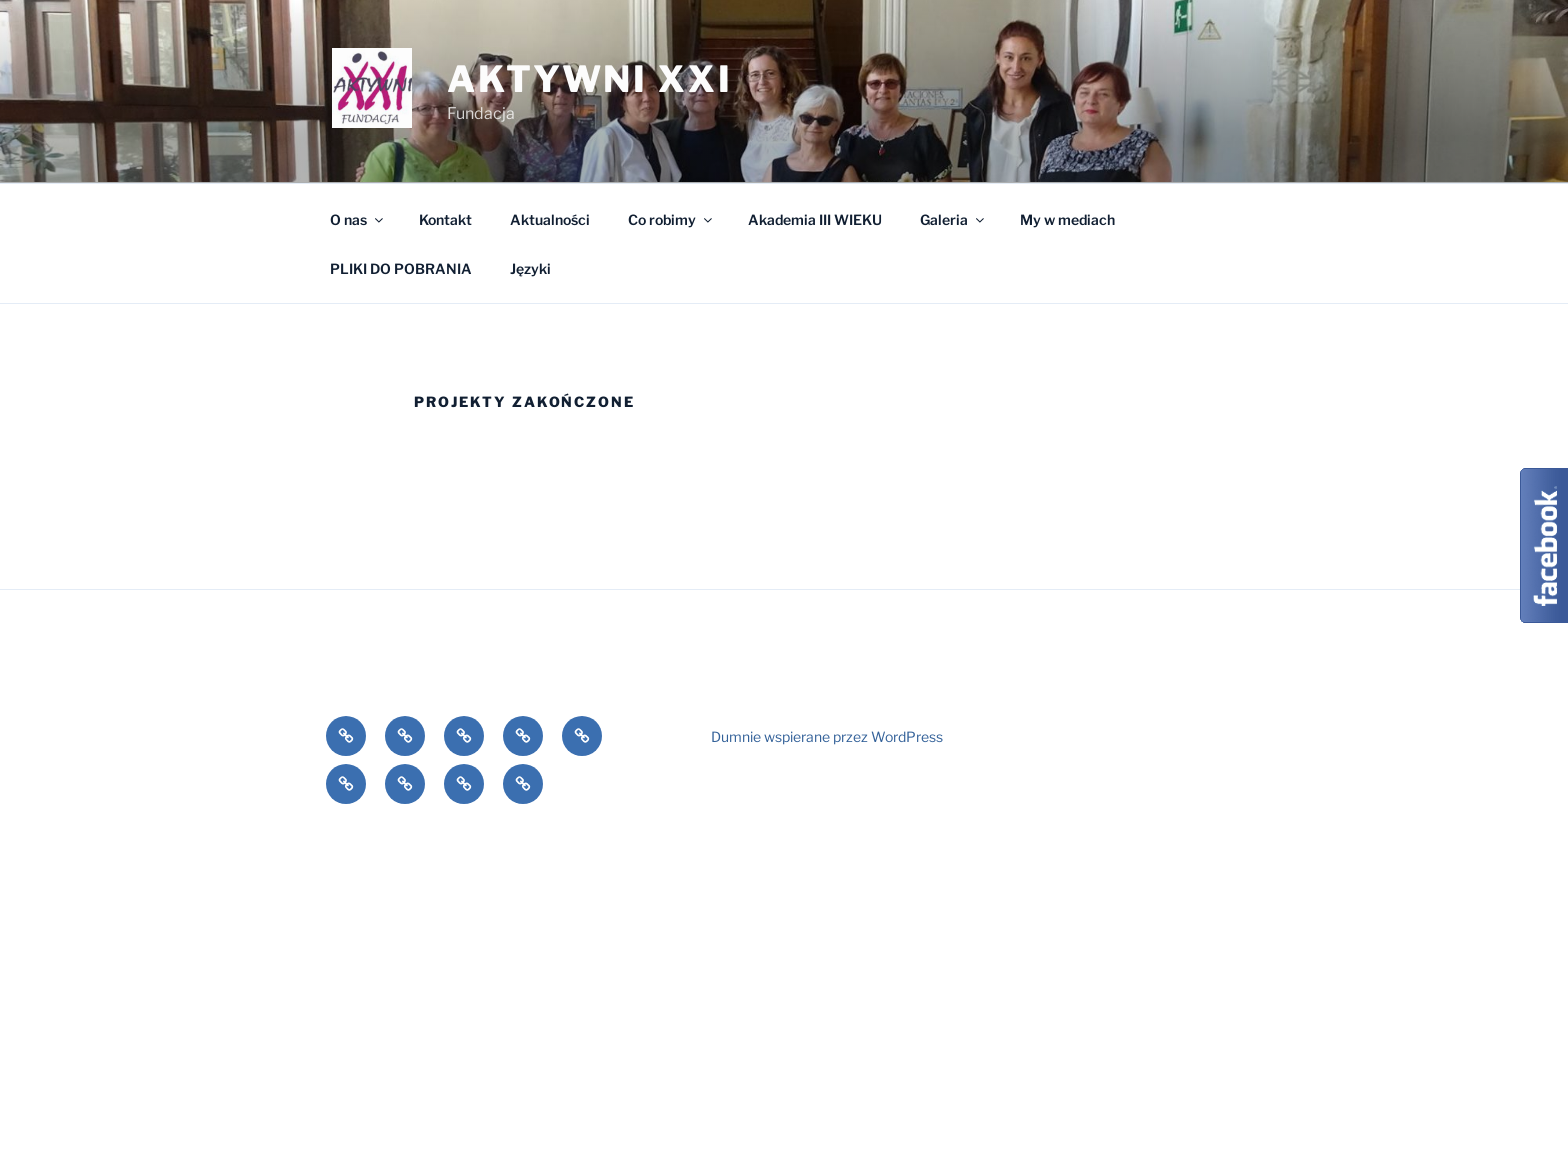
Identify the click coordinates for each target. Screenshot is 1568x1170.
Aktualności (550, 219)
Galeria (953, 219)
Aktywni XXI (590, 79)
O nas (358, 219)
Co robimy (671, 219)
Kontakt (445, 219)
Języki (530, 268)
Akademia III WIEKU (815, 219)
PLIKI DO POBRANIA (401, 268)
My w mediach (1067, 219)
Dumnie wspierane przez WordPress (827, 736)
